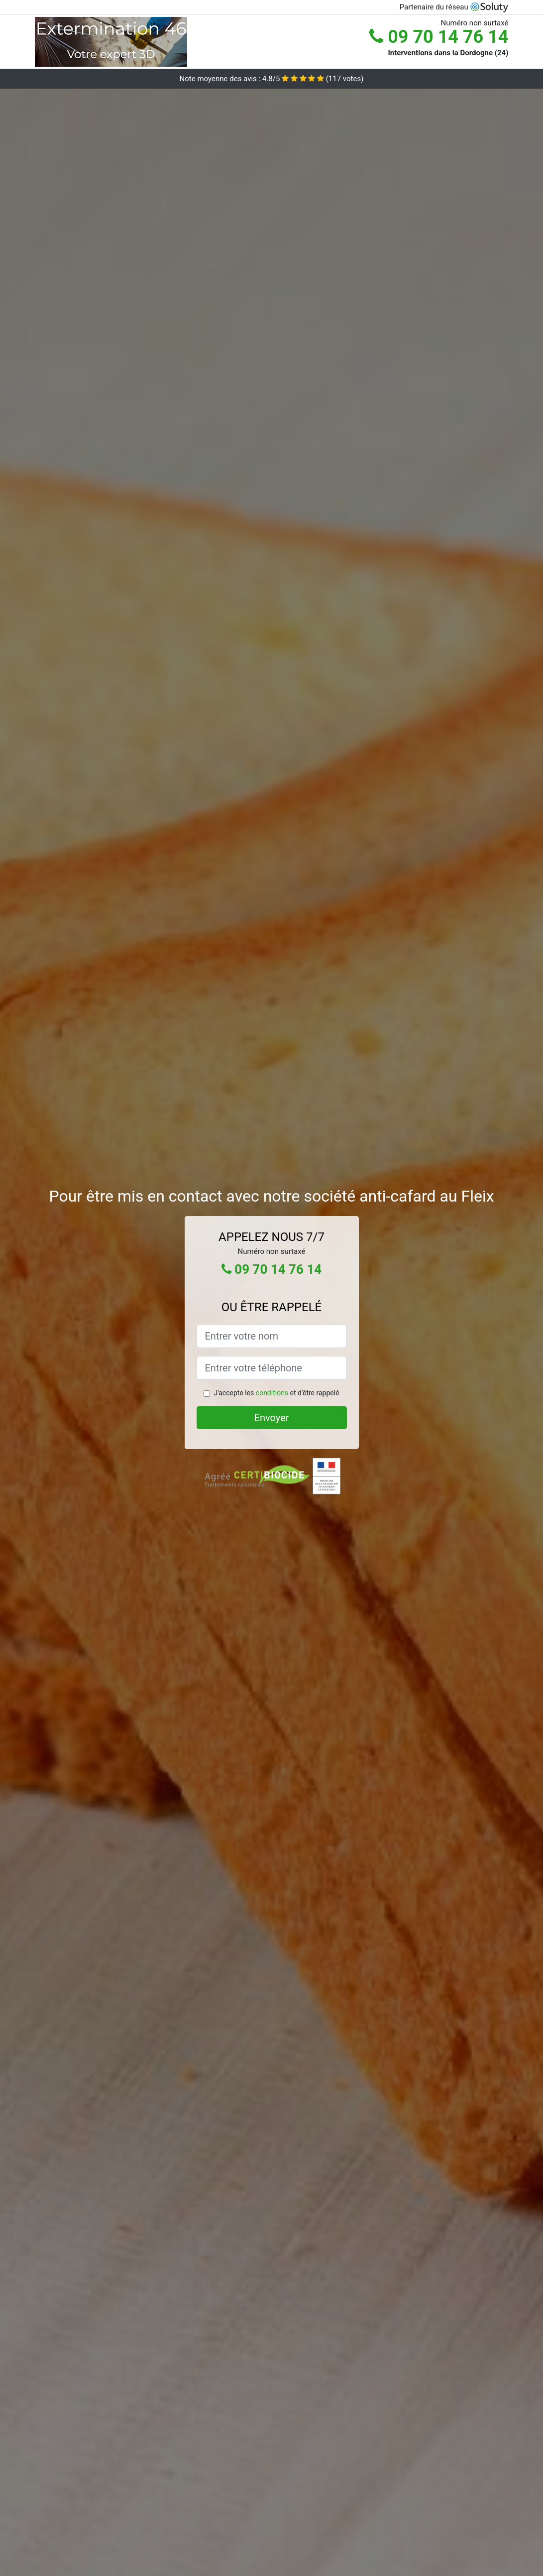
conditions (272, 1393)
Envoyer (271, 1418)
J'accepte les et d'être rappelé (276, 1393)
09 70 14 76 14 (438, 36)
